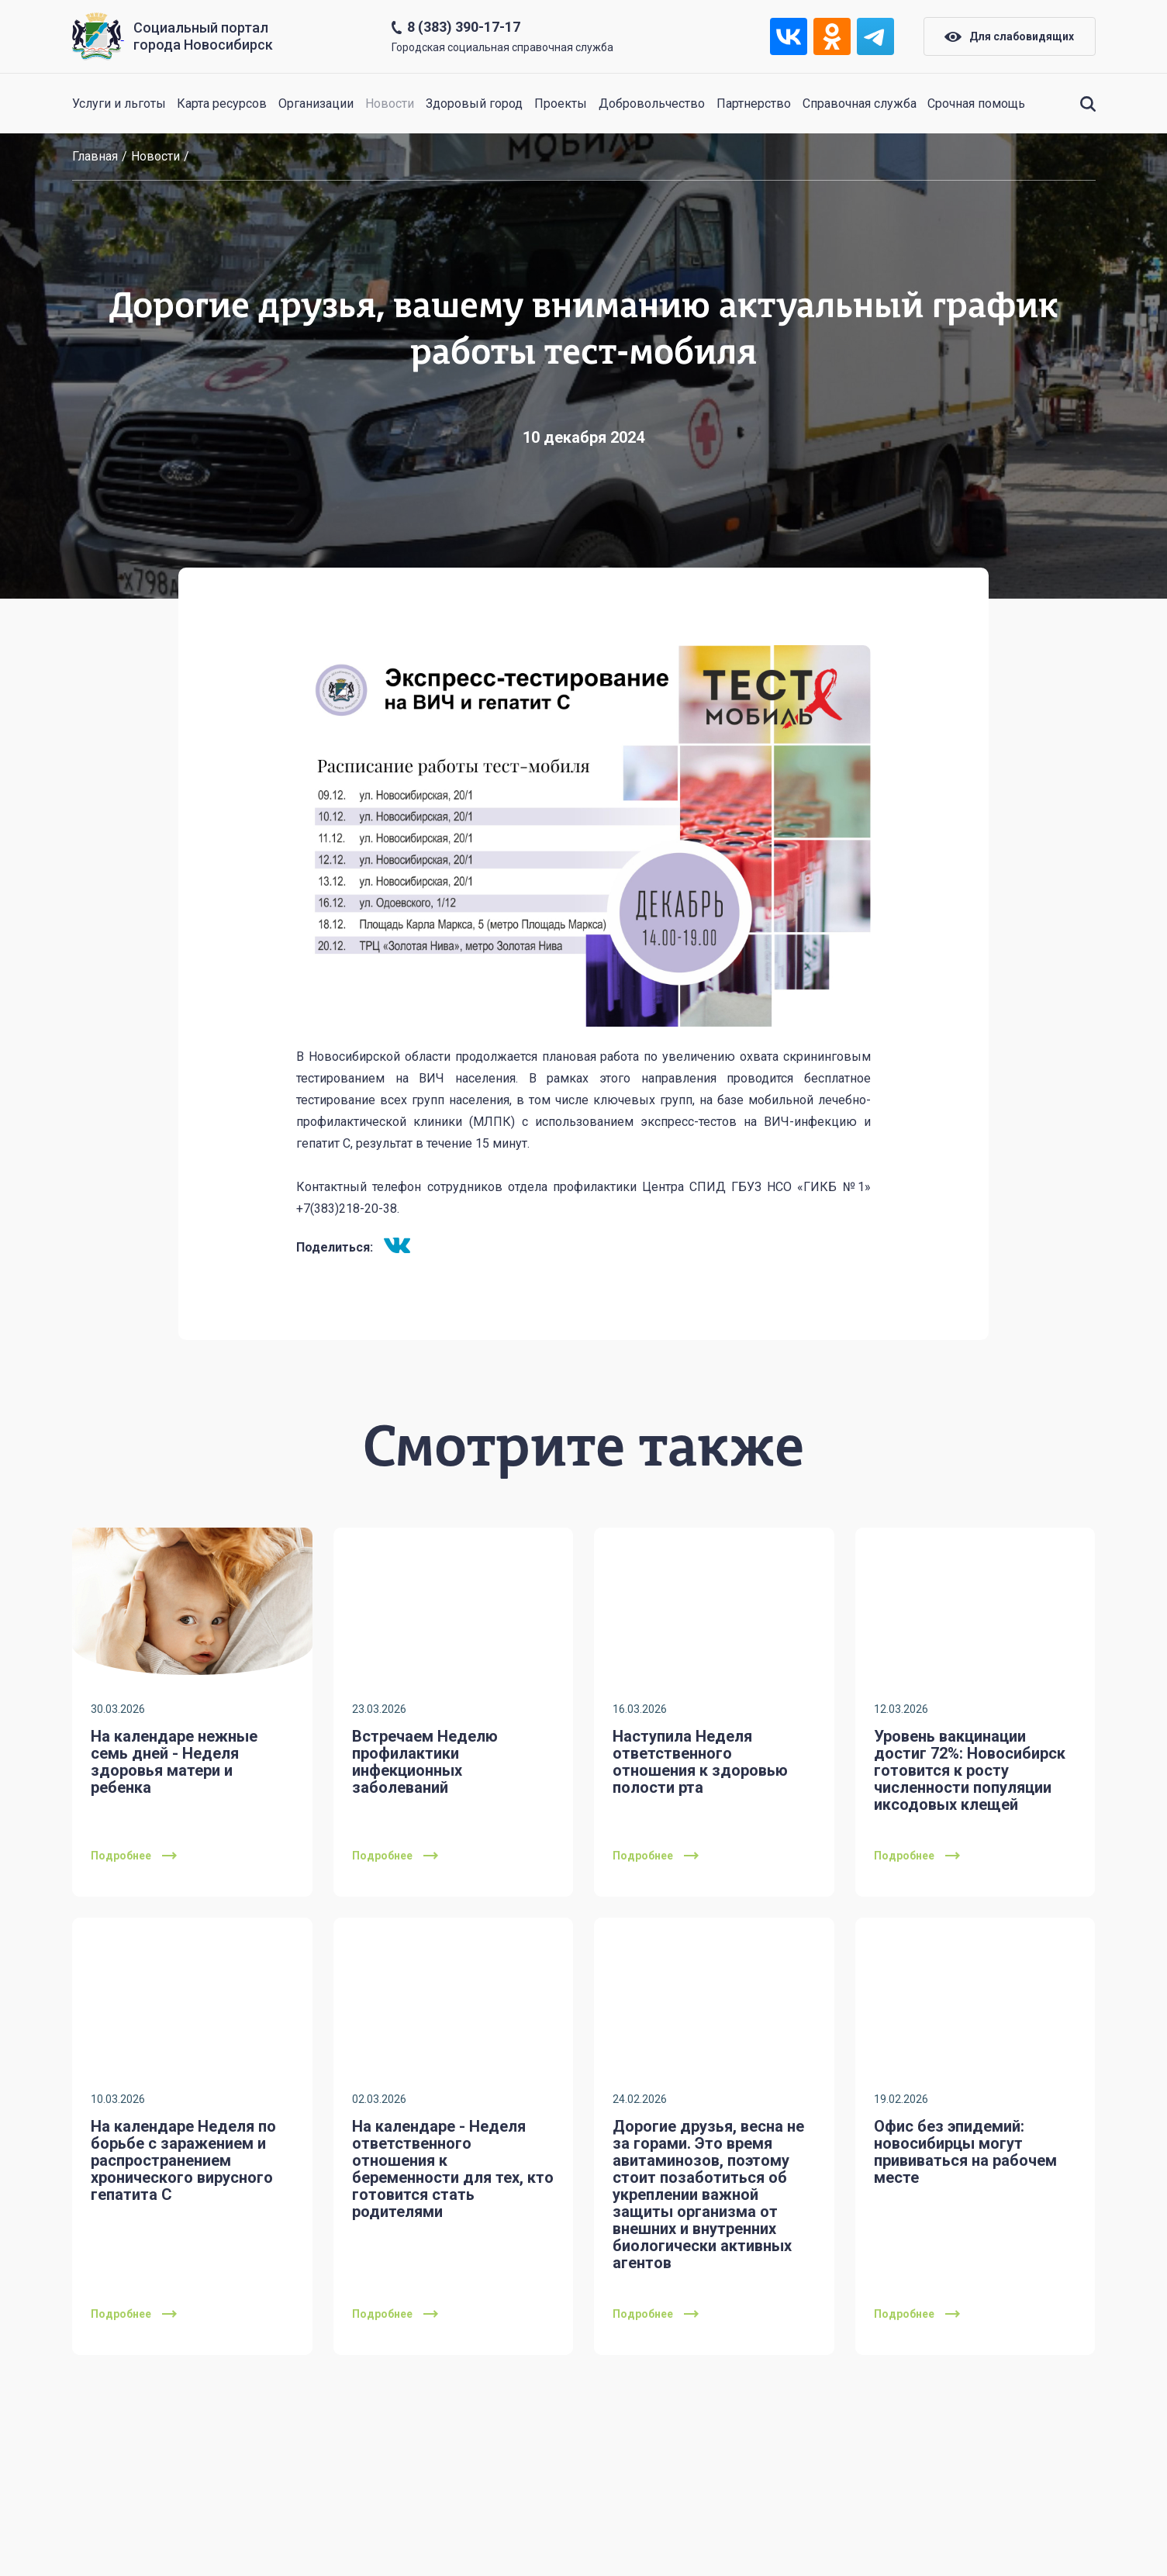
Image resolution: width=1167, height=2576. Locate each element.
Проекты (560, 103)
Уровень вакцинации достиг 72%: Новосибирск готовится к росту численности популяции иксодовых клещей (969, 1770)
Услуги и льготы (119, 103)
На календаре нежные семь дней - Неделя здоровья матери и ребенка (174, 1762)
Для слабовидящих (1009, 36)
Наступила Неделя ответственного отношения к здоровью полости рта (700, 1762)
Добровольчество (652, 103)
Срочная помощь (976, 103)
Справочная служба (860, 103)
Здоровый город (474, 103)
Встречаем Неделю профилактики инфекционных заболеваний (425, 1762)
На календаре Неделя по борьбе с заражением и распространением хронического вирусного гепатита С (183, 2160)
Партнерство (753, 103)
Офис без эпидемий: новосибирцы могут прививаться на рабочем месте (965, 2152)
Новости (389, 103)
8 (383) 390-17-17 (463, 27)
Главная (95, 156)
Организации (316, 103)
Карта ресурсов (222, 103)
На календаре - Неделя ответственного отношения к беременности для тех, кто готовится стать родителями (453, 2169)
